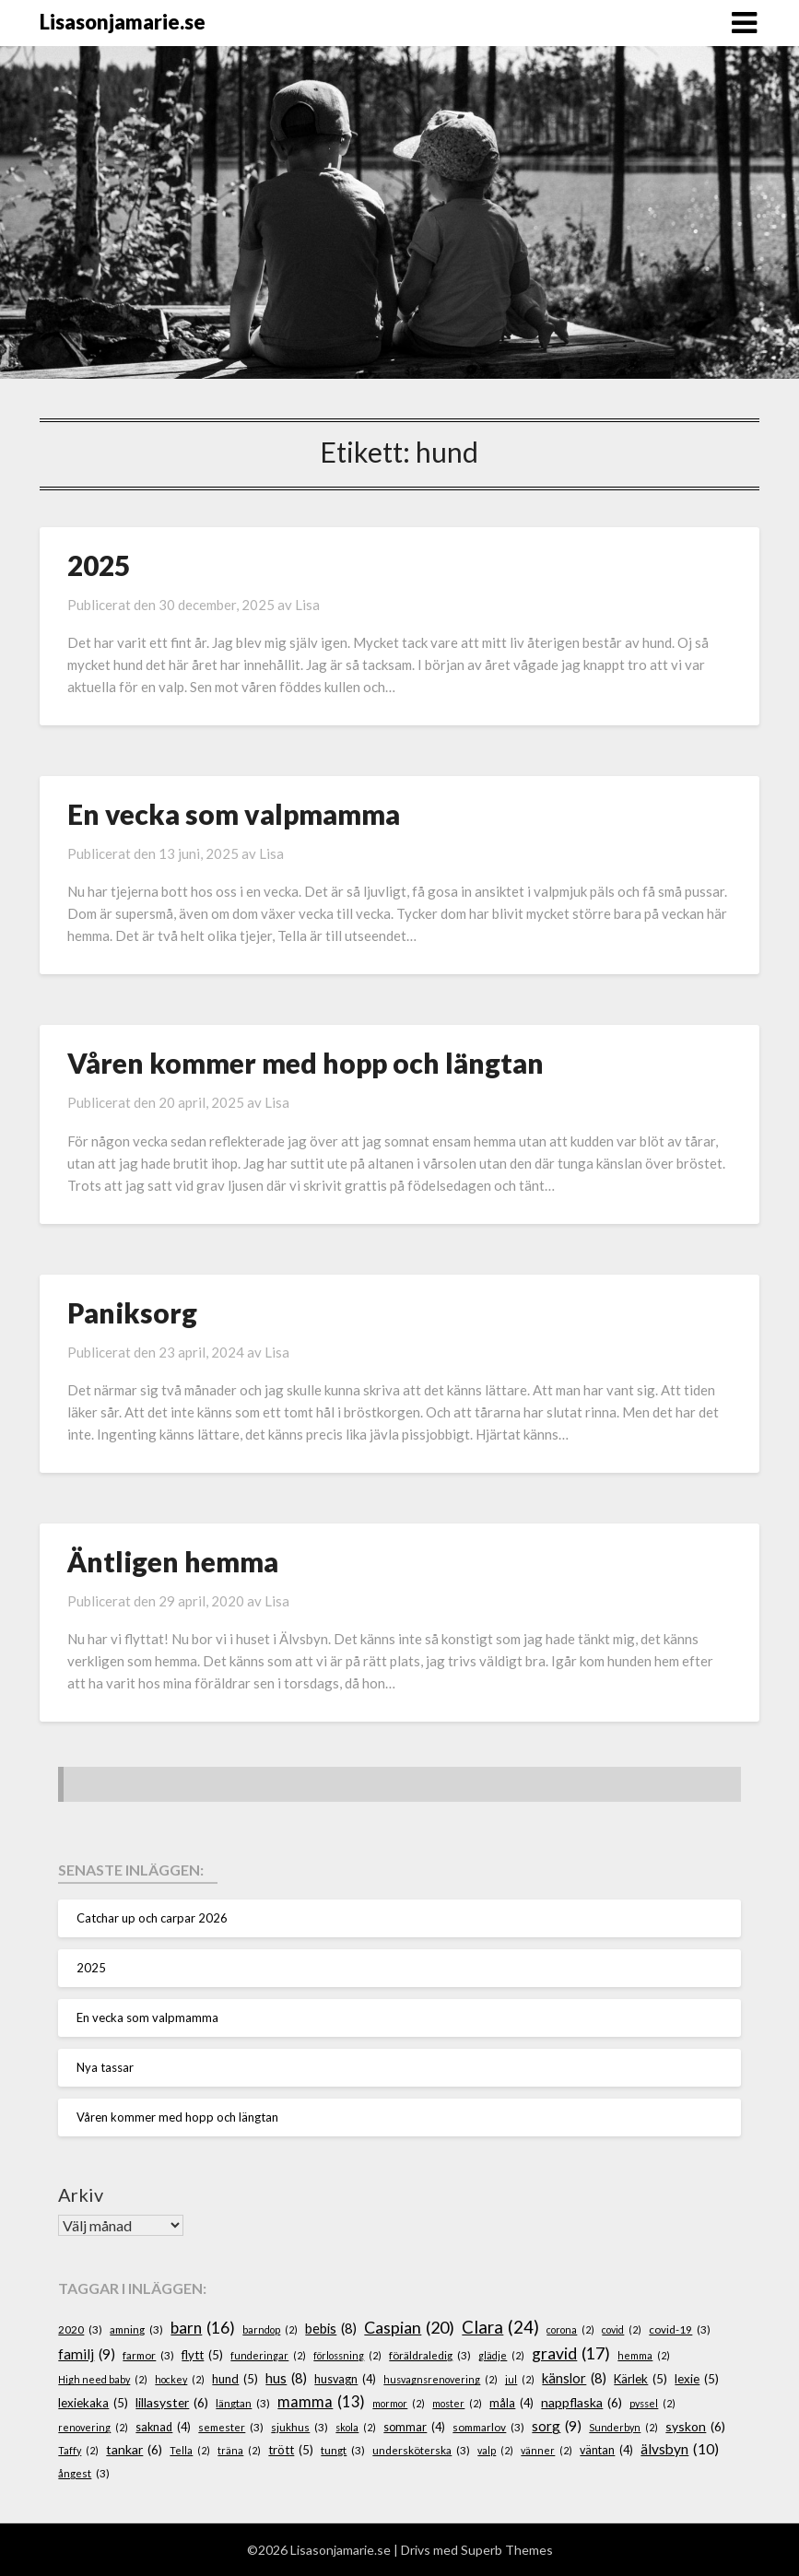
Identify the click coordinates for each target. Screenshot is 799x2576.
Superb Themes (507, 2550)
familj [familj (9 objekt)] (86, 2354)
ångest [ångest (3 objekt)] (84, 2473)
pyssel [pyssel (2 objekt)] (652, 2403)
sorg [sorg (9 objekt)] (557, 2426)
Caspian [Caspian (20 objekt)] (409, 2327)
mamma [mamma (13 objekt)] (321, 2402)
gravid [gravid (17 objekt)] (571, 2354)
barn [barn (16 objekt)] (202, 2328)
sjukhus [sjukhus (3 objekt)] (299, 2427)
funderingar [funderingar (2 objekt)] (268, 2355)
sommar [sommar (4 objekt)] (414, 2427)
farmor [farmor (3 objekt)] (148, 2355)
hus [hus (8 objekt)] (286, 2379)
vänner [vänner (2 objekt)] (546, 2450)
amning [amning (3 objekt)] (136, 2329)
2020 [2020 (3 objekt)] (80, 2329)
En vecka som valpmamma (233, 813)
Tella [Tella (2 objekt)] (190, 2450)
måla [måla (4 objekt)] (511, 2403)
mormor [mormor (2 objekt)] (398, 2403)
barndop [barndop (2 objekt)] (270, 2329)
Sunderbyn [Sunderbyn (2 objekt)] (623, 2427)
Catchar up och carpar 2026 (152, 1918)
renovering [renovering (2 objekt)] (93, 2427)
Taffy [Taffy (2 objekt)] (78, 2450)
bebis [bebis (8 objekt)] (331, 2329)
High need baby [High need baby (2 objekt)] (102, 2379)
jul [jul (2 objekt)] (520, 2379)
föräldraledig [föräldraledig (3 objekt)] (430, 2355)
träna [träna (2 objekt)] (239, 2450)
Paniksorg (132, 1312)
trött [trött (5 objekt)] (290, 2451)
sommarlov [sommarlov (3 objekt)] (488, 2427)
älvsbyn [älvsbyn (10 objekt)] (679, 2449)
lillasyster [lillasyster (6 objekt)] (171, 2403)
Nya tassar (105, 2067)
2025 (98, 565)
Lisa (307, 604)
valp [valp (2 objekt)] (495, 2450)
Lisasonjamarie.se (123, 21)
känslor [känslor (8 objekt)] (574, 2379)
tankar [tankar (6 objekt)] (134, 2450)
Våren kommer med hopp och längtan (305, 1062)
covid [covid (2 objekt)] (621, 2329)
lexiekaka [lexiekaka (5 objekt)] (93, 2404)
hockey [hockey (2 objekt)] (180, 2379)
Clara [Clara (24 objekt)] (500, 2327)
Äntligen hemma (172, 1561)
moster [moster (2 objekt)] (457, 2403)
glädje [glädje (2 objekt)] (501, 2355)
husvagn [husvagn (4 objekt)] (345, 2379)
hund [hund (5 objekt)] (235, 2380)
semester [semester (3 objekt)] (231, 2427)
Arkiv (80, 2194)
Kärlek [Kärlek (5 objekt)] (640, 2380)
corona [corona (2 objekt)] (570, 2329)
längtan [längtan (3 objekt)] (243, 2403)
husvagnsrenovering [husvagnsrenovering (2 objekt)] (440, 2379)
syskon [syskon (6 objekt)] (695, 2427)
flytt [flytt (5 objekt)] (202, 2356)
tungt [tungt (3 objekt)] (343, 2450)
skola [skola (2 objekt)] (355, 2427)
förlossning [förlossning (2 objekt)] (347, 2355)
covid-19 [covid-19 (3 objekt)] (680, 2329)
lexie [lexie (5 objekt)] (697, 2380)
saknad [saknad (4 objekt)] (163, 2427)
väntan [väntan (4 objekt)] (606, 2450)
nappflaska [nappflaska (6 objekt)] (581, 2403)
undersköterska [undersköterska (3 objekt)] (421, 2450)
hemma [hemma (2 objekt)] (643, 2355)
